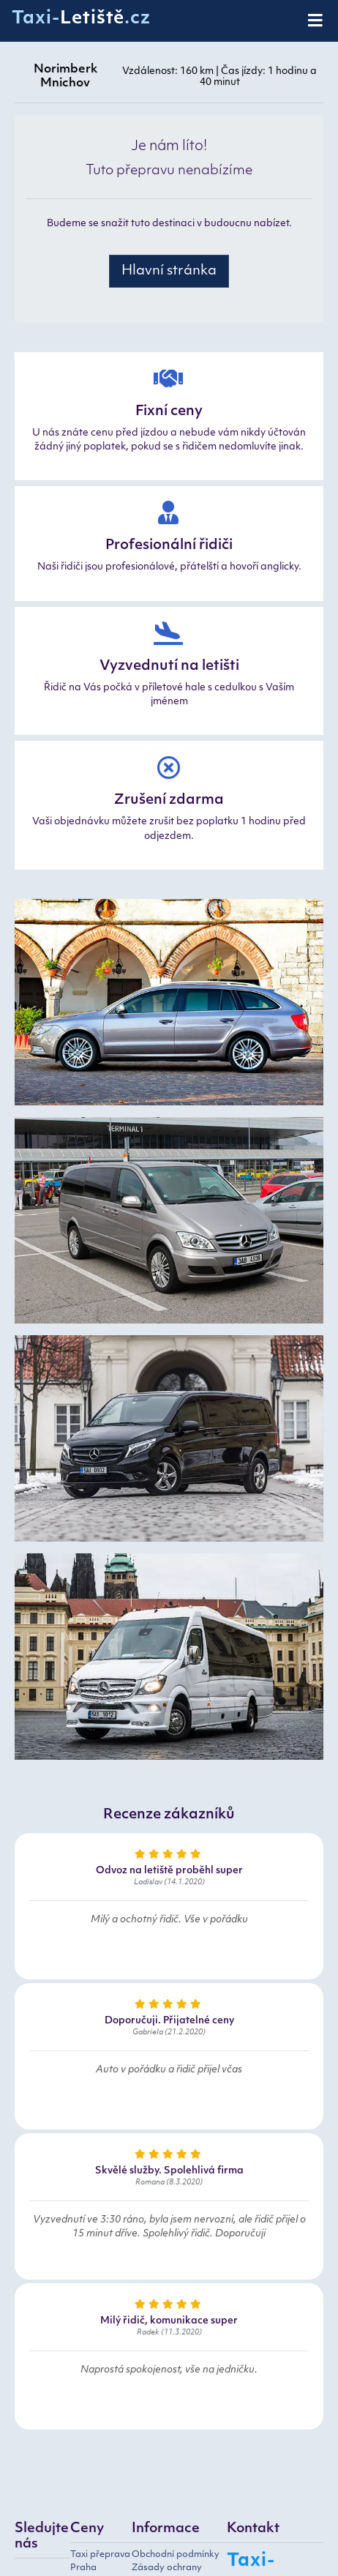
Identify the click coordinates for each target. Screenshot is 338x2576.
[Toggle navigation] (316, 21)
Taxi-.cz (81, 19)
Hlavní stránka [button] (169, 271)
